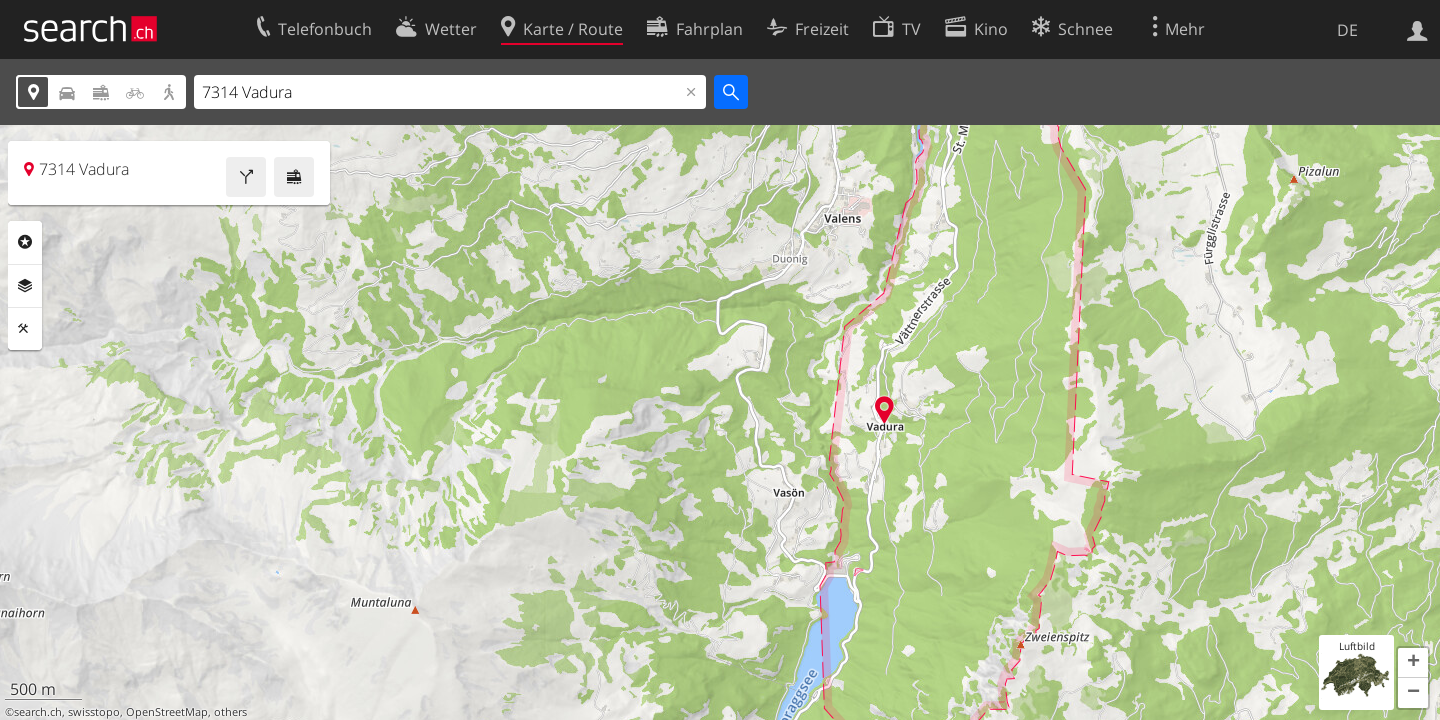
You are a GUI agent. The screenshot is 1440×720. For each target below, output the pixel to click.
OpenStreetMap (167, 712)
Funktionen (25, 329)
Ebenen (25, 286)
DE (1347, 30)
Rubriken (25, 242)
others (230, 712)
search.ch (38, 712)
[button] (1413, 663)
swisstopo (94, 712)
